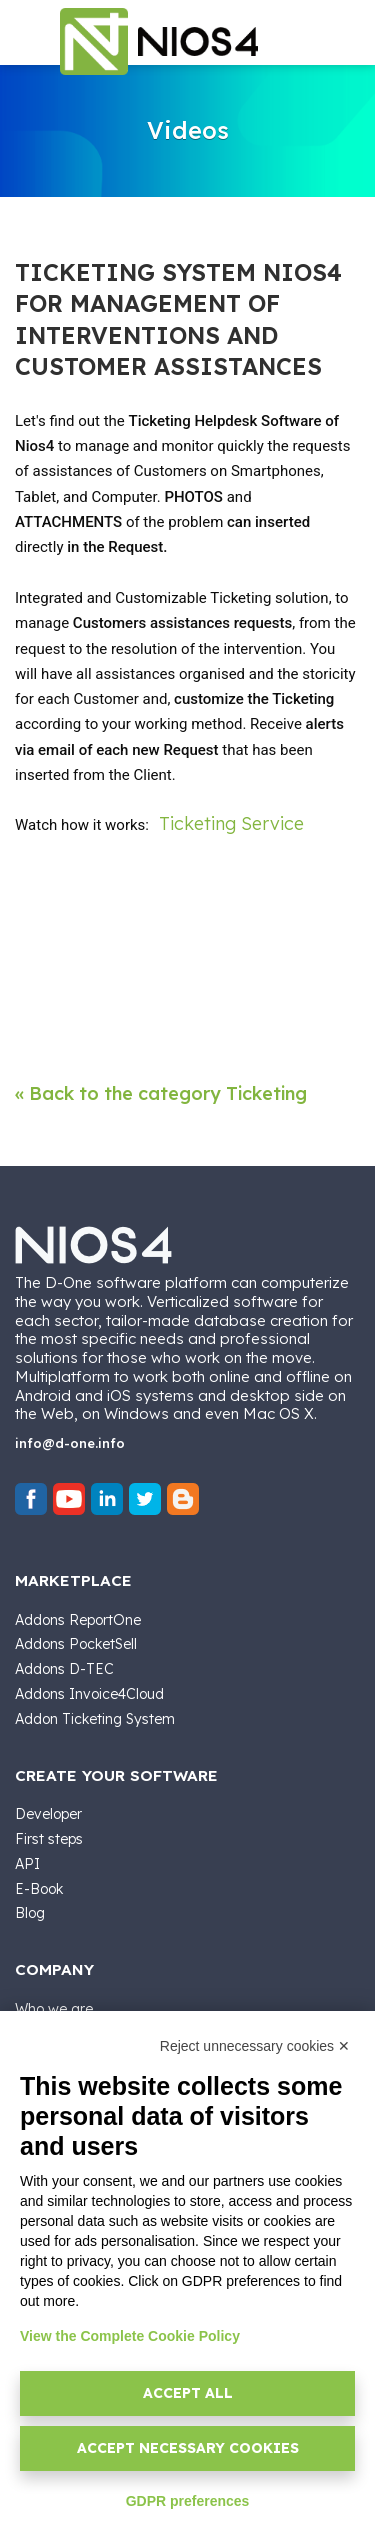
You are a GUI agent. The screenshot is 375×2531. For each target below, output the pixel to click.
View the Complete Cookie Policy (130, 2336)
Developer (48, 1814)
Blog (30, 1913)
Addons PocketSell (76, 1644)
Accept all (188, 2393)
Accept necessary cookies (188, 2448)
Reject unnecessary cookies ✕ (255, 2046)
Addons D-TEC (64, 1669)
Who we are (54, 2009)
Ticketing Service (231, 823)
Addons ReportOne (78, 1620)
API (27, 1864)
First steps (49, 1839)
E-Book (39, 1889)
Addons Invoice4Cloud (89, 1694)
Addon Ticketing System (95, 1719)
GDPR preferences (188, 2501)
